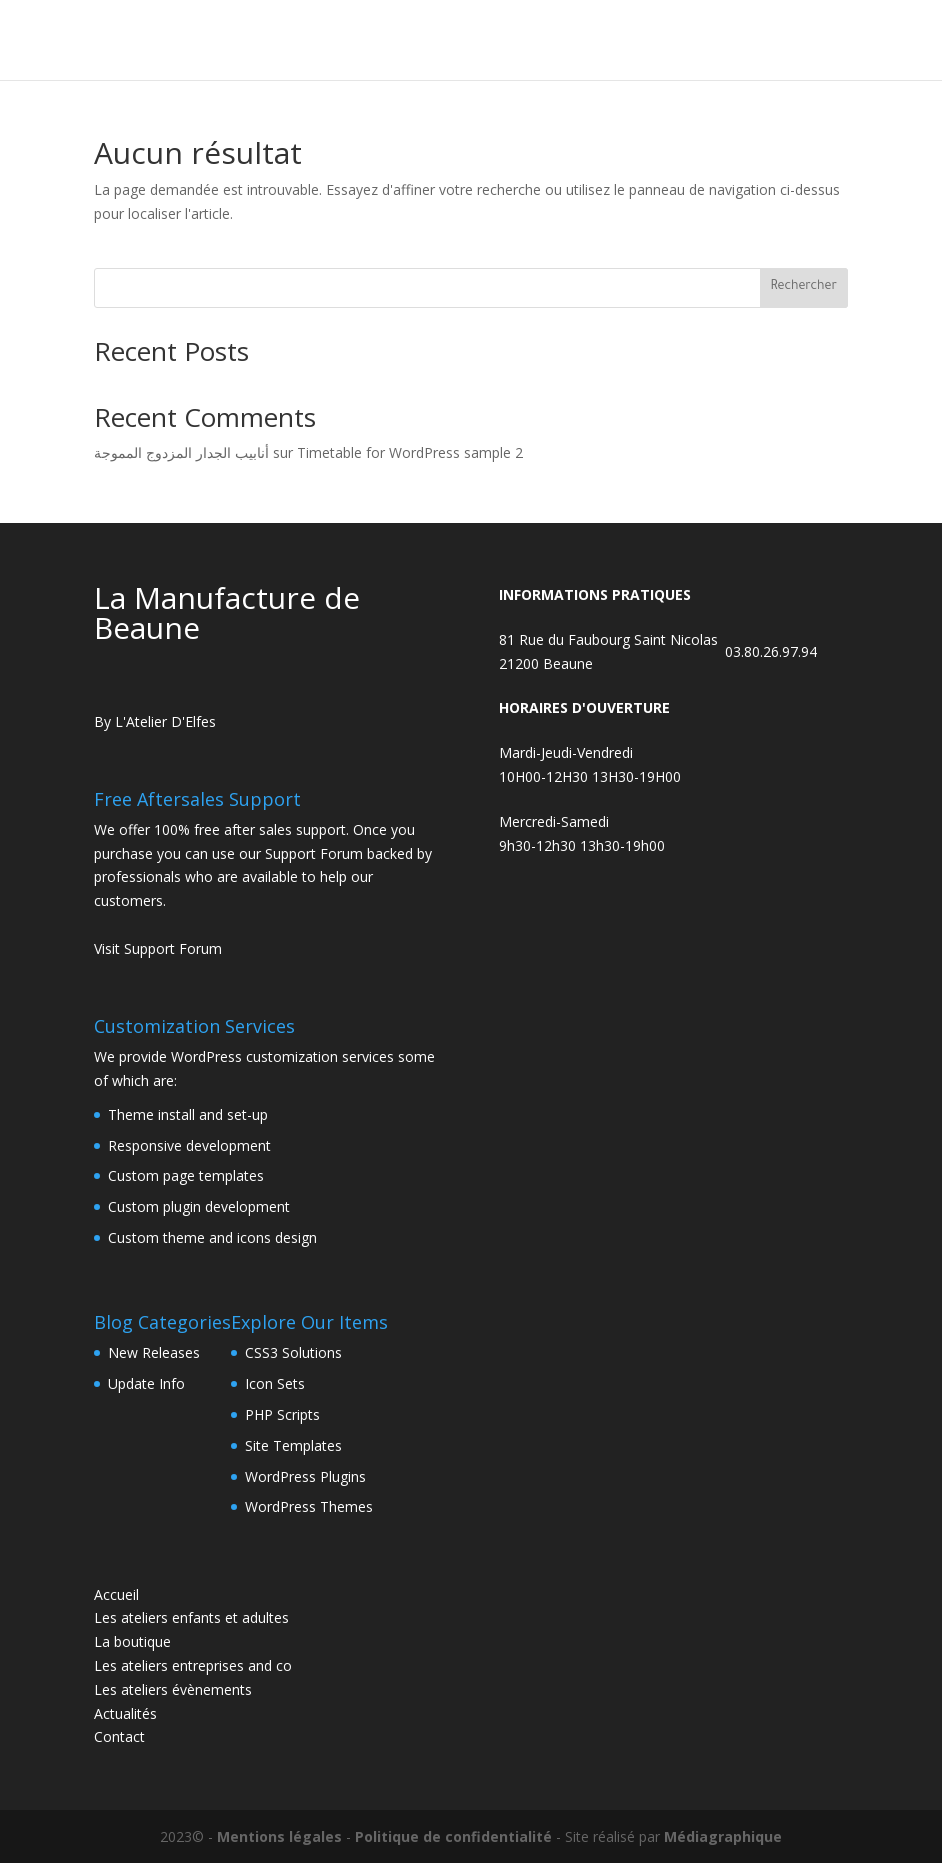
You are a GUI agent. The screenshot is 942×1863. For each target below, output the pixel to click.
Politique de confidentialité (453, 1836)
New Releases (154, 1352)
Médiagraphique (723, 1836)
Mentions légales (279, 1836)
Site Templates (293, 1445)
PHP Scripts (282, 1414)
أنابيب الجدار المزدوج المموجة (181, 452)
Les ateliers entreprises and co (193, 1665)
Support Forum (314, 853)
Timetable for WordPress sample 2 (410, 452)
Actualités (125, 1713)
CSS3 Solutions (293, 1352)
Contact (119, 1736)
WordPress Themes (309, 1506)
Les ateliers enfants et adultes (191, 1617)
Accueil (116, 1594)
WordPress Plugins (305, 1476)
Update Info (146, 1383)
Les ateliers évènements (173, 1689)
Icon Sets (275, 1383)
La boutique (132, 1641)
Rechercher (803, 287)
